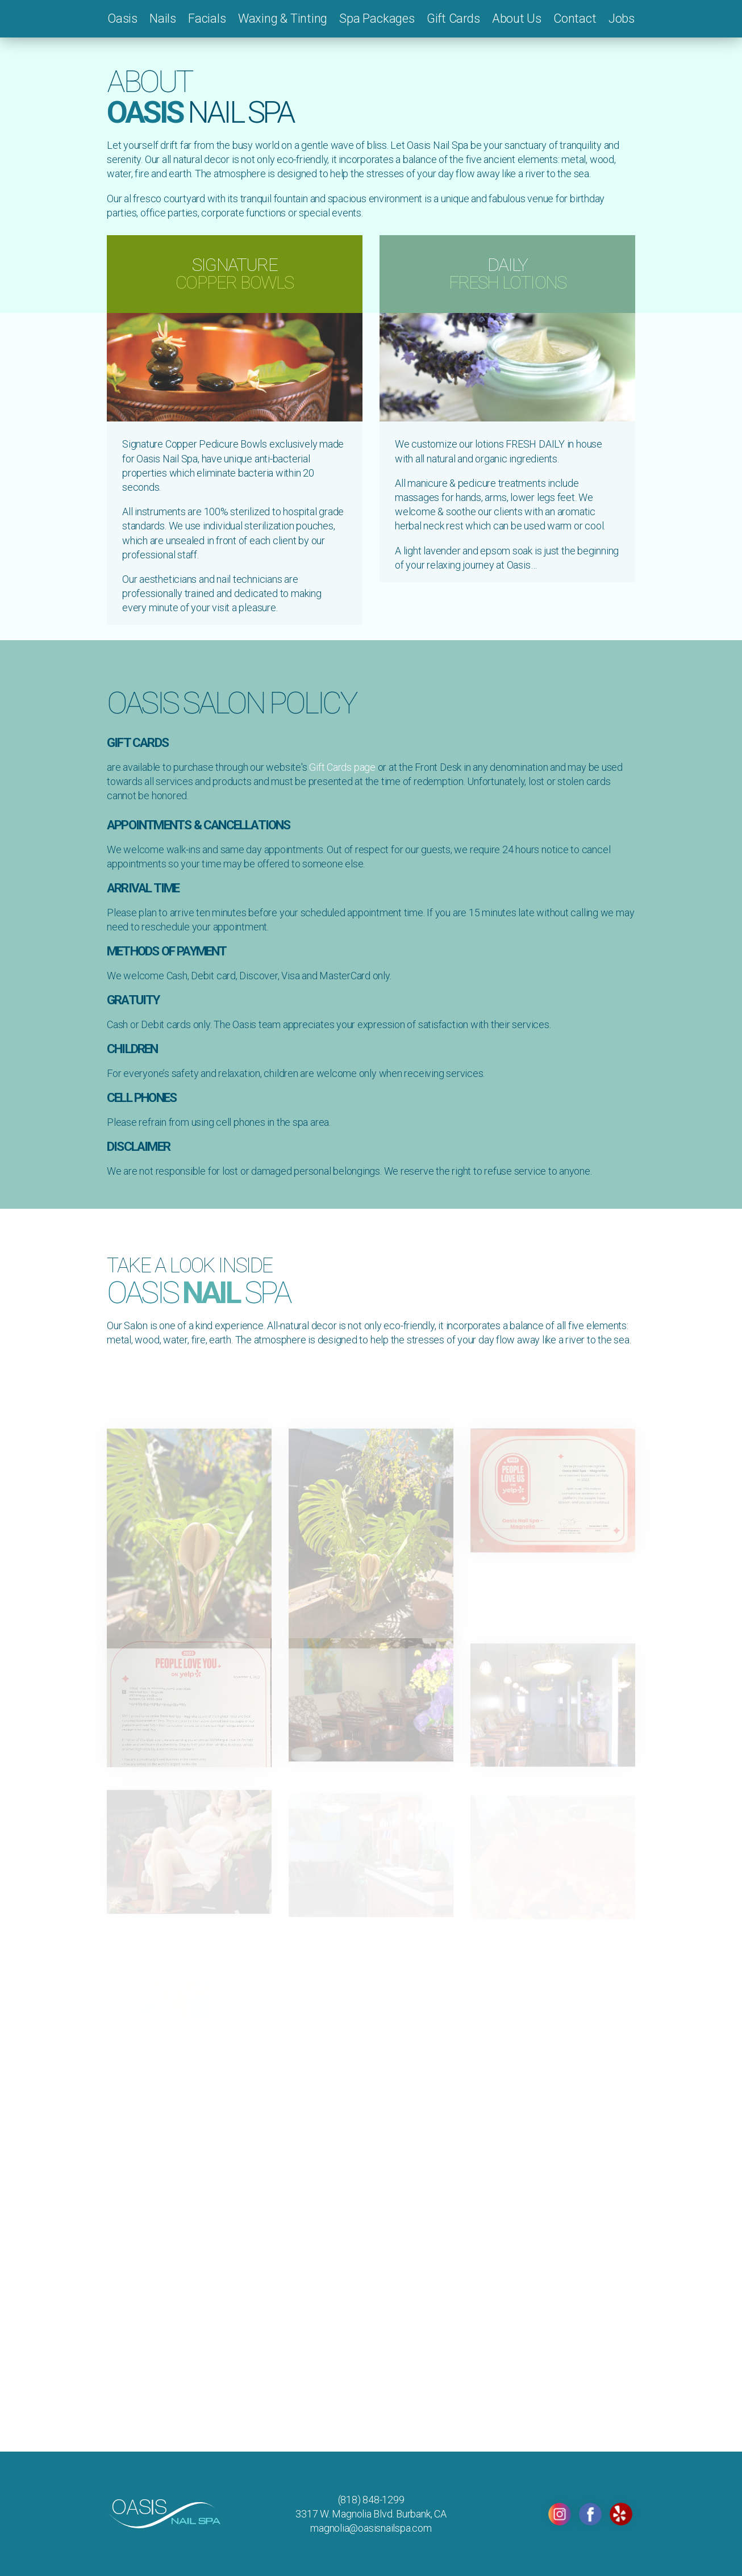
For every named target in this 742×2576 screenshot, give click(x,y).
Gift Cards (453, 18)
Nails (162, 18)
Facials (207, 18)
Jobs (621, 18)
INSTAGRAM (559, 2514)
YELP (621, 2514)
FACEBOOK (590, 2514)
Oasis (122, 18)
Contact (574, 18)
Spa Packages (376, 18)
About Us (516, 18)
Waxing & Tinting (282, 18)
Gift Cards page (342, 767)
